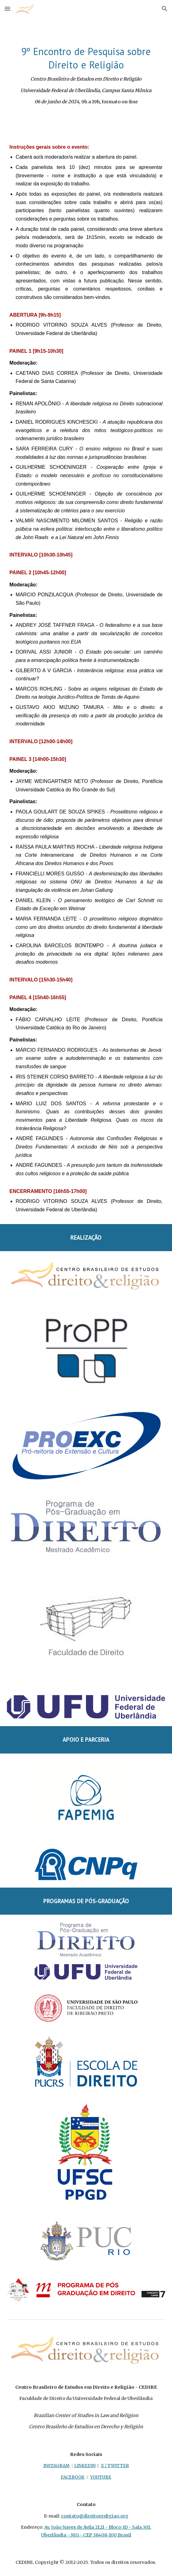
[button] (7, 8)
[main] (86, 75)
